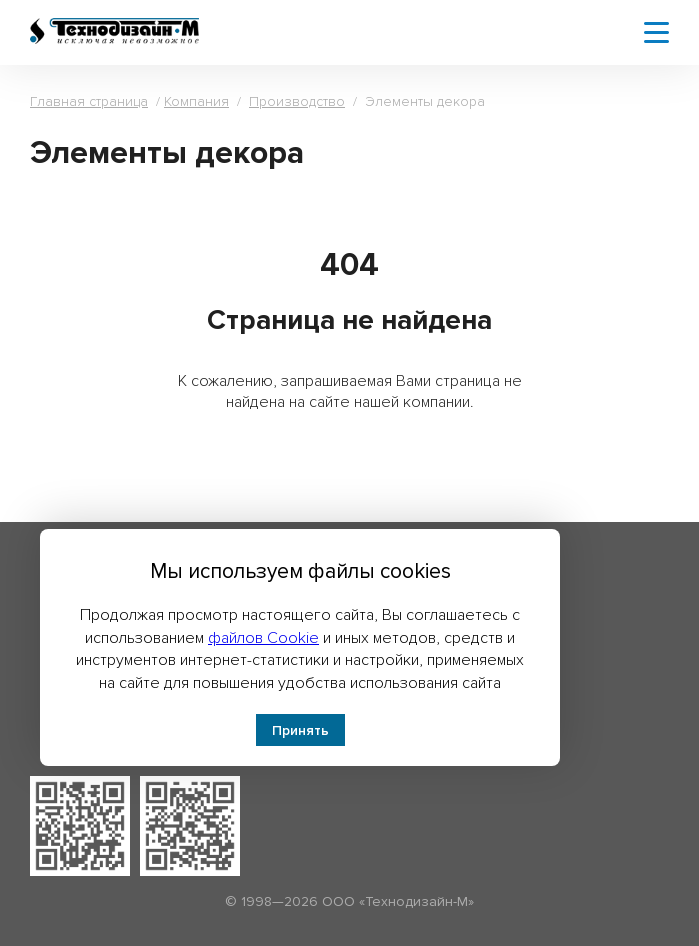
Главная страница (89, 101)
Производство (297, 101)
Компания (196, 101)
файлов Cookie (263, 638)
